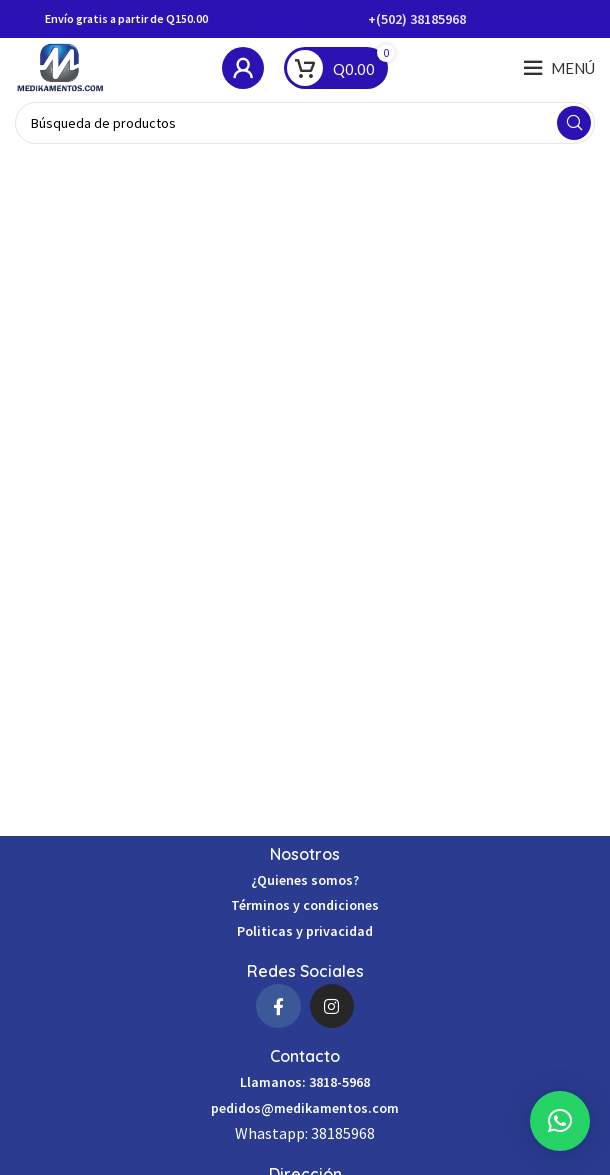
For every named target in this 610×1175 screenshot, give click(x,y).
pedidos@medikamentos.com (305, 1108)
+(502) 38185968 (417, 19)
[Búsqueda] (305, 123)
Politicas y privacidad (305, 931)
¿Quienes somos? (305, 880)
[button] (560, 1121)
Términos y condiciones (305, 905)
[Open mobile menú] (559, 68)
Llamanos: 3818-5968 (305, 1082)
